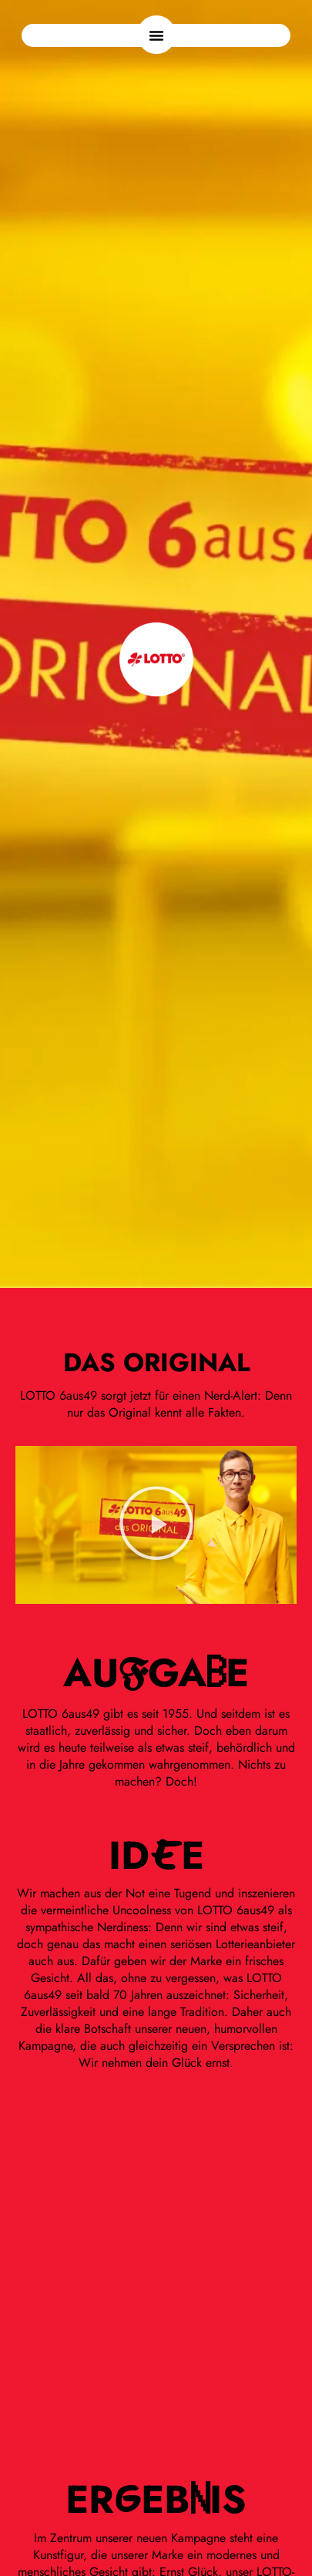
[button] (156, 35)
